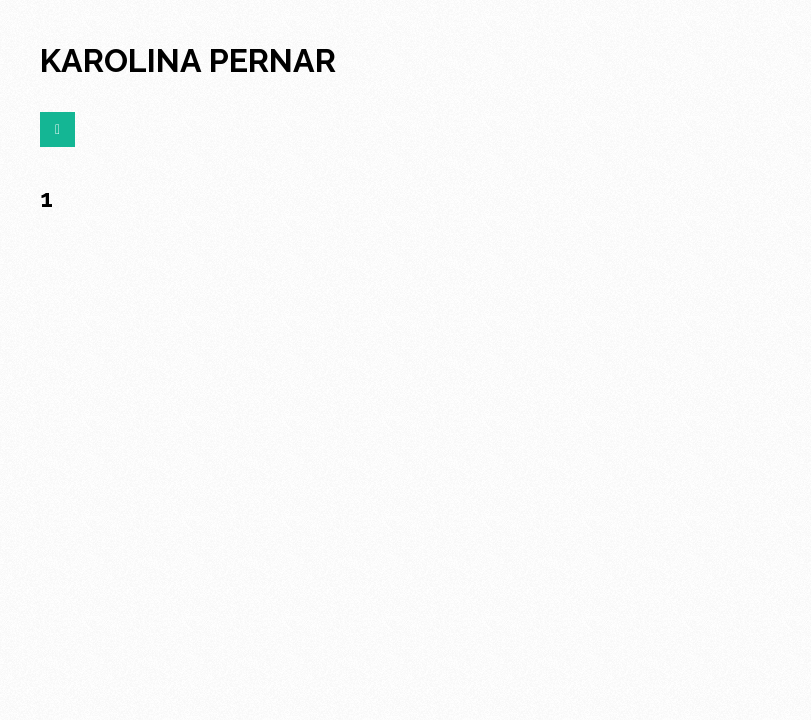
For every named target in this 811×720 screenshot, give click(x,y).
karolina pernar (188, 60)
